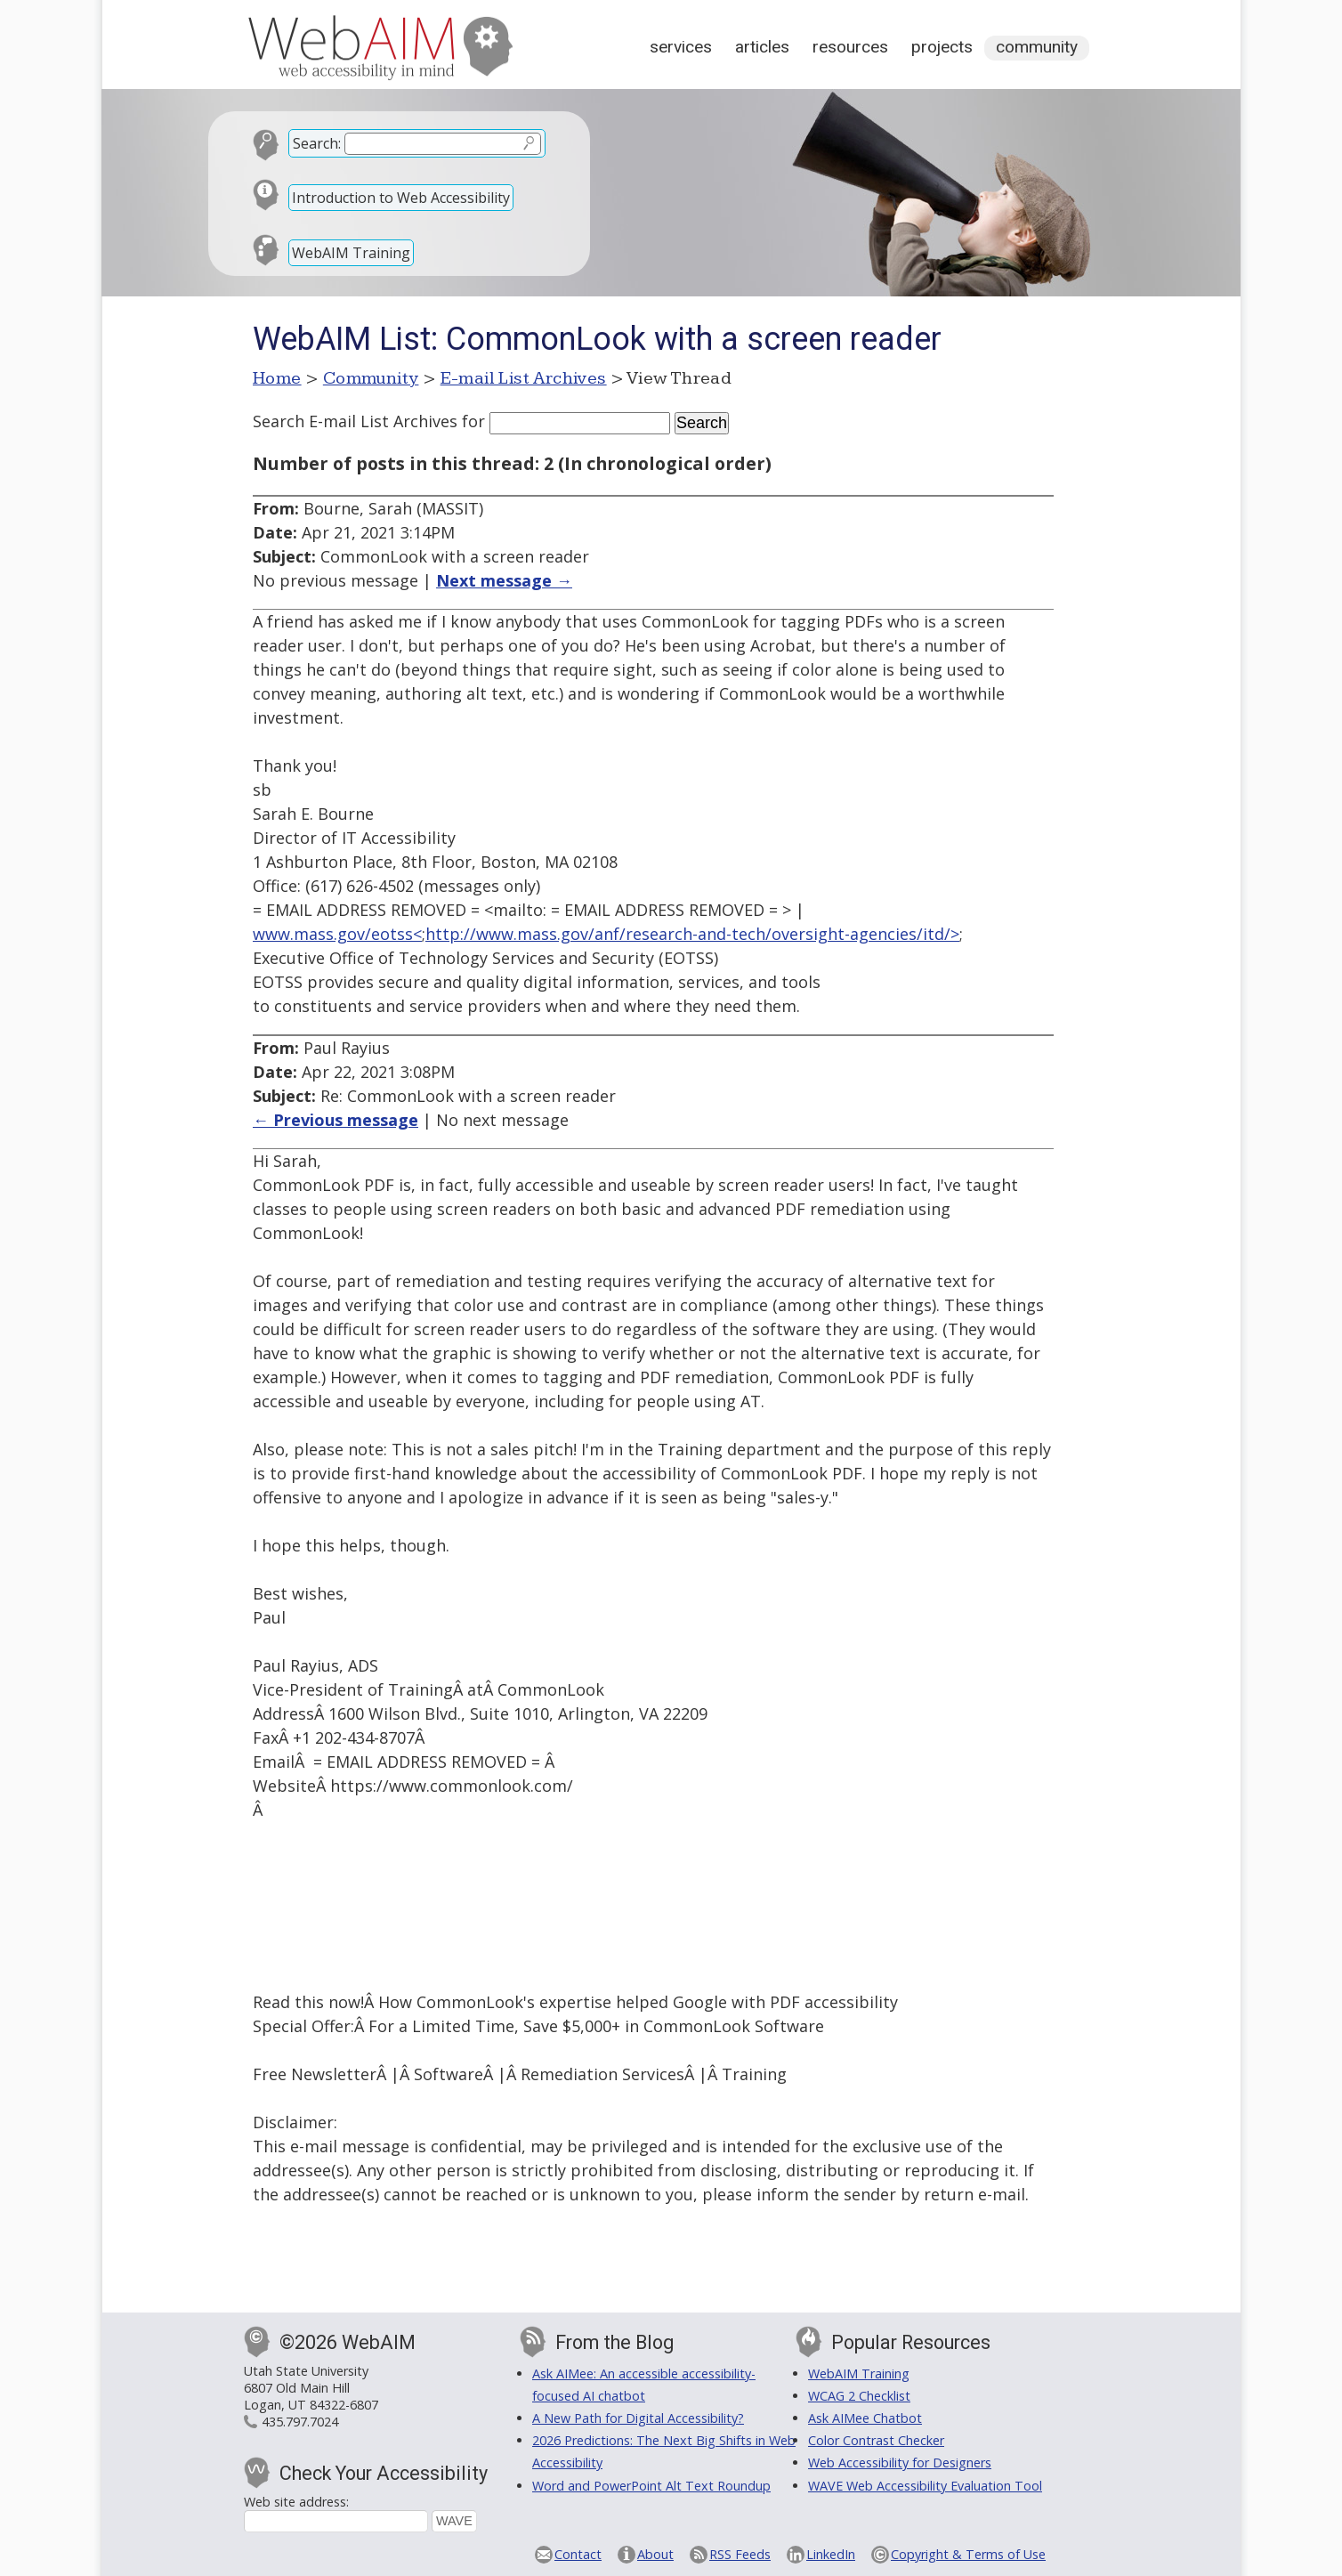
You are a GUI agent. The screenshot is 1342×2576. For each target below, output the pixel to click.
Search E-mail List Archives (355, 421)
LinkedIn (830, 2554)
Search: (317, 143)
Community (1037, 46)
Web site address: (296, 2501)
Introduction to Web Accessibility (401, 197)
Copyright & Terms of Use (968, 2554)
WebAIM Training (351, 253)
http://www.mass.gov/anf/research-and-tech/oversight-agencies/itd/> (692, 933)
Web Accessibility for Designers (899, 2462)
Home (277, 378)
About (655, 2554)
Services (681, 46)
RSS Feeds (740, 2554)
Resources (850, 46)
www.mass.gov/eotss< (337, 933)
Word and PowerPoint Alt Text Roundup (651, 2485)
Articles (762, 46)
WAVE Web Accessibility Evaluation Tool (925, 2485)
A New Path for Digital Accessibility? (638, 2418)
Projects (942, 46)
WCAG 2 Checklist (859, 2395)
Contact (578, 2554)
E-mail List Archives (524, 378)
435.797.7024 (300, 2421)
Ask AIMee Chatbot (865, 2418)
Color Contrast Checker (876, 2440)
